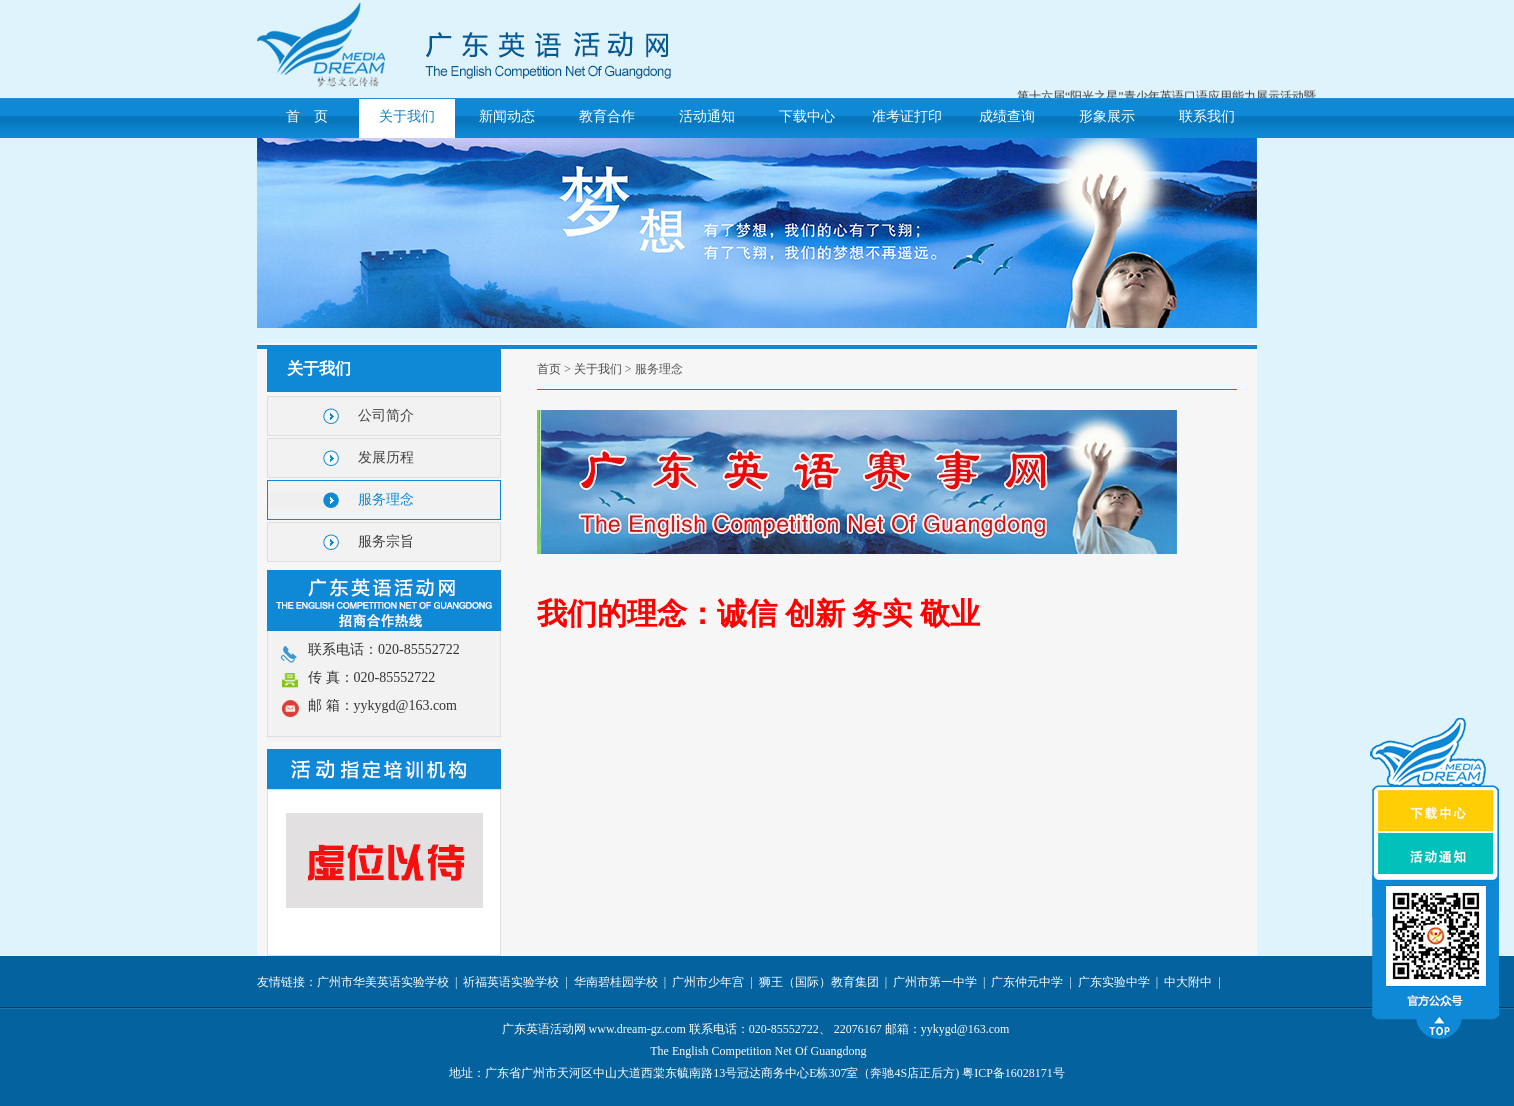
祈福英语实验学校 (511, 982)
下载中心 (807, 116)
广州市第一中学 (935, 982)
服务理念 (386, 499)
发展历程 (386, 457)
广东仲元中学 (1027, 982)
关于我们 (407, 116)
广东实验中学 (1114, 982)
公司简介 (386, 415)
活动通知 (707, 116)
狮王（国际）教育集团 (819, 982)
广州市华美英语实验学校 (383, 982)
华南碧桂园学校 (616, 982)
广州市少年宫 (708, 982)
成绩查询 (1007, 116)
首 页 (307, 116)
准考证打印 (907, 116)
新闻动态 (507, 116)
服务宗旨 (386, 541)
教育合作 (607, 116)
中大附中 (1188, 982)
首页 (549, 369)
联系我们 (1207, 116)
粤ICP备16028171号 (1013, 1073)
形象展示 (1107, 116)
